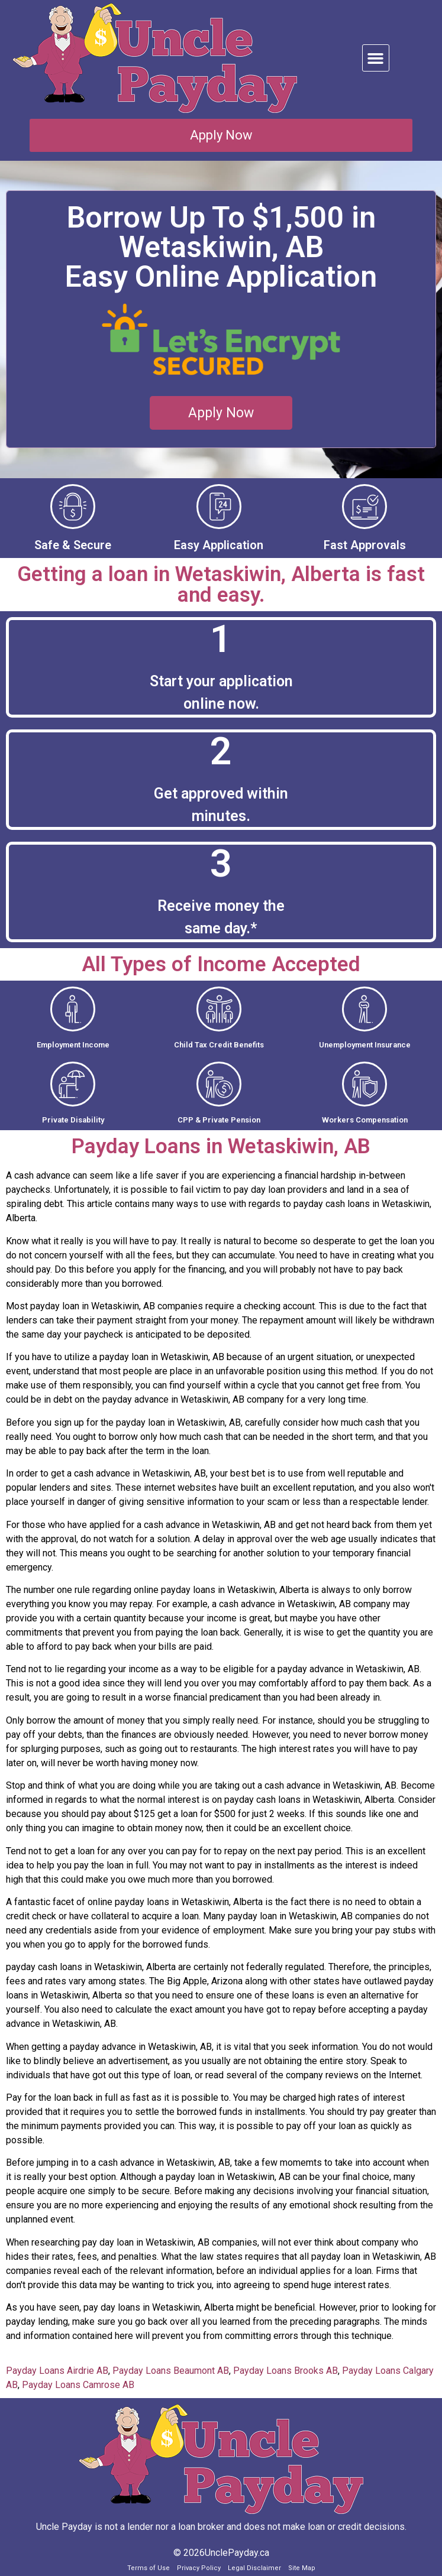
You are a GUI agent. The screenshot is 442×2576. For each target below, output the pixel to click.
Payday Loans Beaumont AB (170, 2370)
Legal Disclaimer (254, 2568)
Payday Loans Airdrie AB (57, 2370)
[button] (375, 58)
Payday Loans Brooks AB (285, 2370)
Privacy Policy (199, 2568)
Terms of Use (148, 2568)
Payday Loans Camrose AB (78, 2384)
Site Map (301, 2568)
